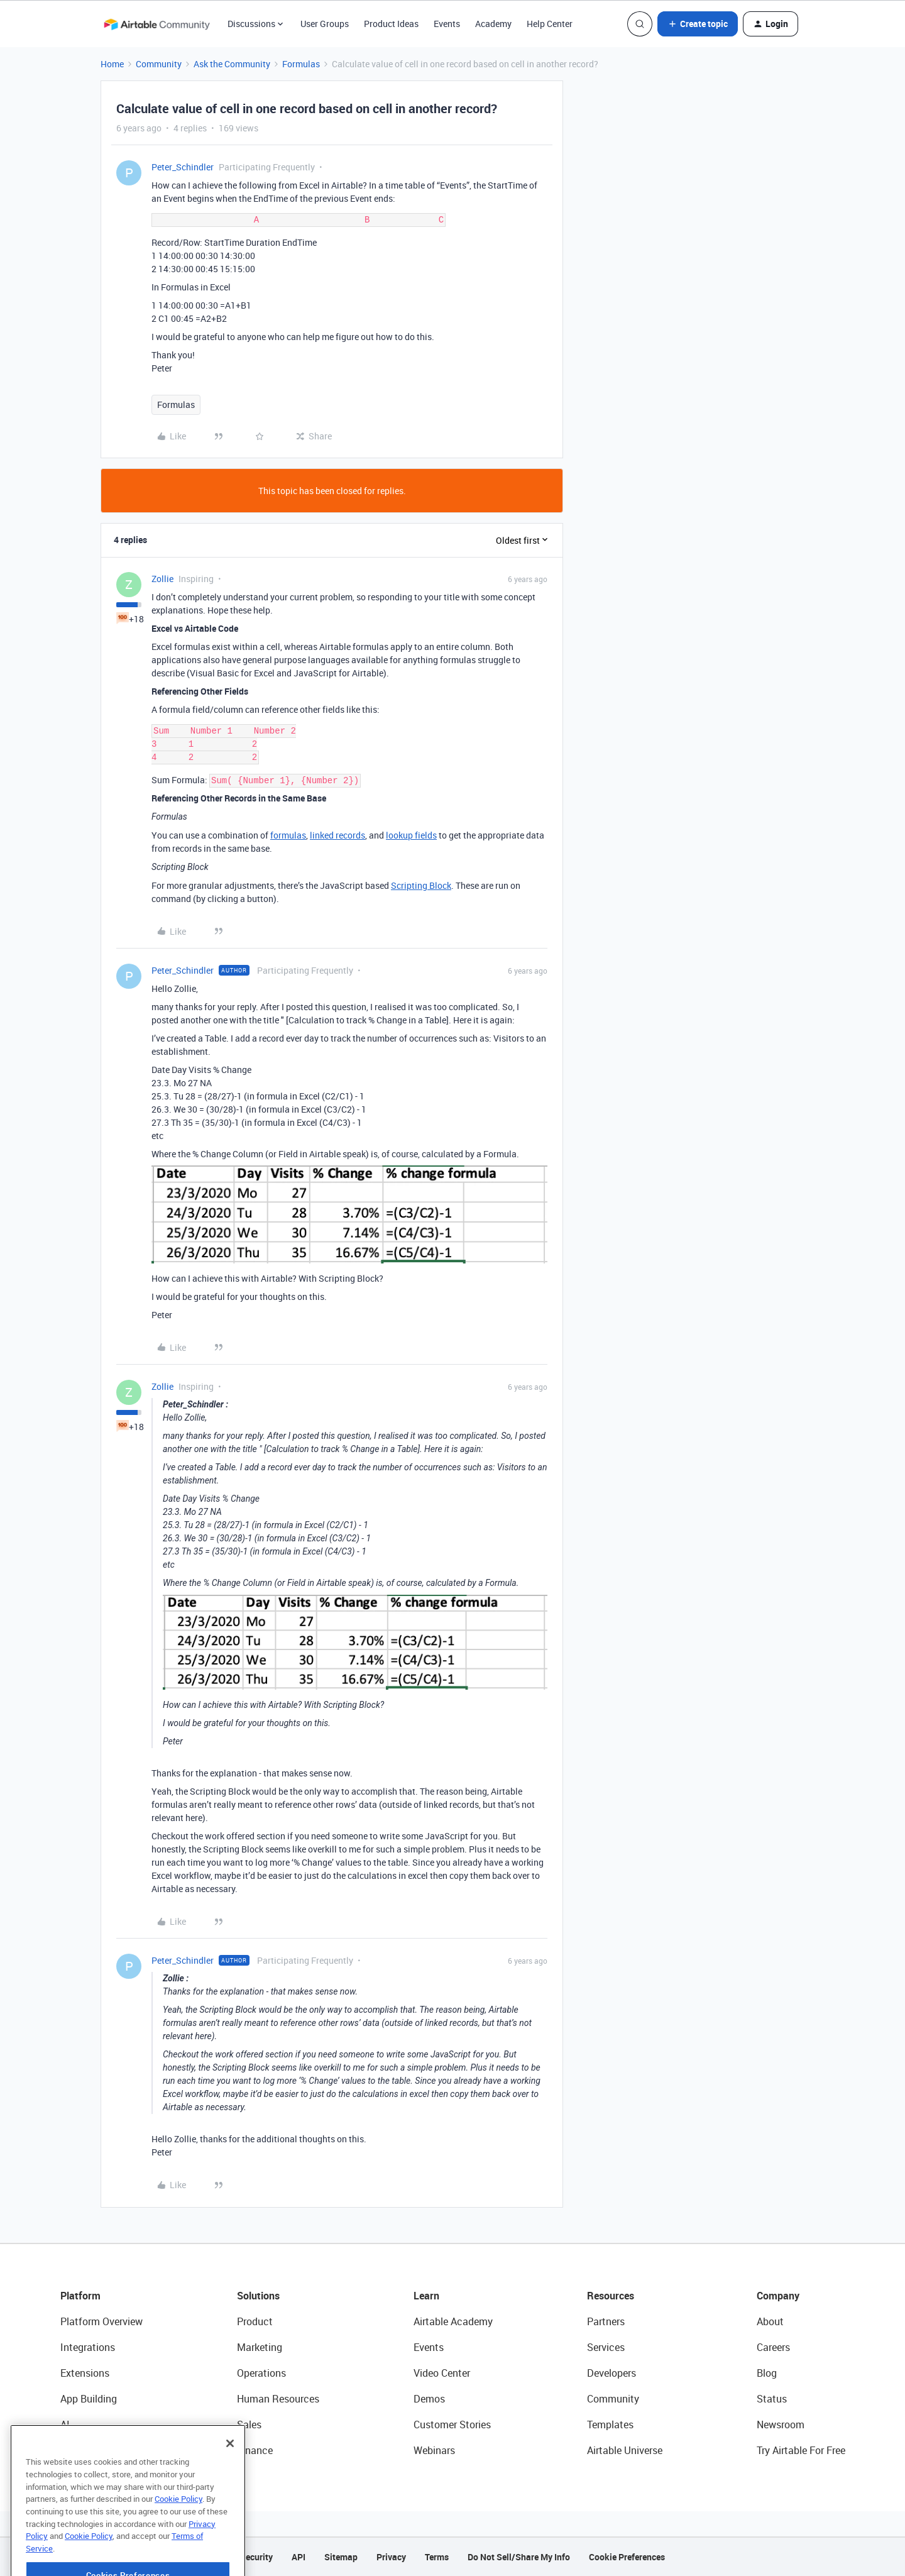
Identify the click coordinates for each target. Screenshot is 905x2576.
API (298, 2557)
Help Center (550, 24)
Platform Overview (101, 2321)
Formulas (301, 64)
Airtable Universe (624, 2450)
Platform (80, 2296)
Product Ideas (391, 24)
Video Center (442, 2373)
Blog (767, 2373)
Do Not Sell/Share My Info (519, 2557)
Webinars (434, 2450)
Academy (493, 24)
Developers (611, 2373)
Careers (773, 2347)
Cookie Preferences (627, 2557)
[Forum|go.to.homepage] (156, 23)
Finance (255, 2450)
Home (112, 64)
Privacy (391, 2557)
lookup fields (411, 835)
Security (256, 2557)
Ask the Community (232, 64)
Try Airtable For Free (801, 2450)
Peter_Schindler (182, 167)
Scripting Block (421, 885)
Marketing (259, 2347)
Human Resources (278, 2399)
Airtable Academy (453, 2321)
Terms (437, 2557)
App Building (88, 2399)
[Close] (230, 2479)
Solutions (258, 2296)
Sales (249, 2424)
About (770, 2321)
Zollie (162, 579)
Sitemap (341, 2557)
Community (159, 64)
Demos (429, 2399)
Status (772, 2399)
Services (606, 2347)
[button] (697, 23)
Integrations (87, 2347)
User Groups (324, 24)
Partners (606, 2321)
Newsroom (780, 2424)
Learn (426, 2296)
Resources (610, 2296)
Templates (610, 2424)
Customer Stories (452, 2424)
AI (65, 2424)
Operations (261, 2373)
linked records (337, 835)
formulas (288, 835)
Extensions (84, 2373)
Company (778, 2296)
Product (255, 2321)
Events (447, 24)
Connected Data (96, 2450)
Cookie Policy (178, 2534)
